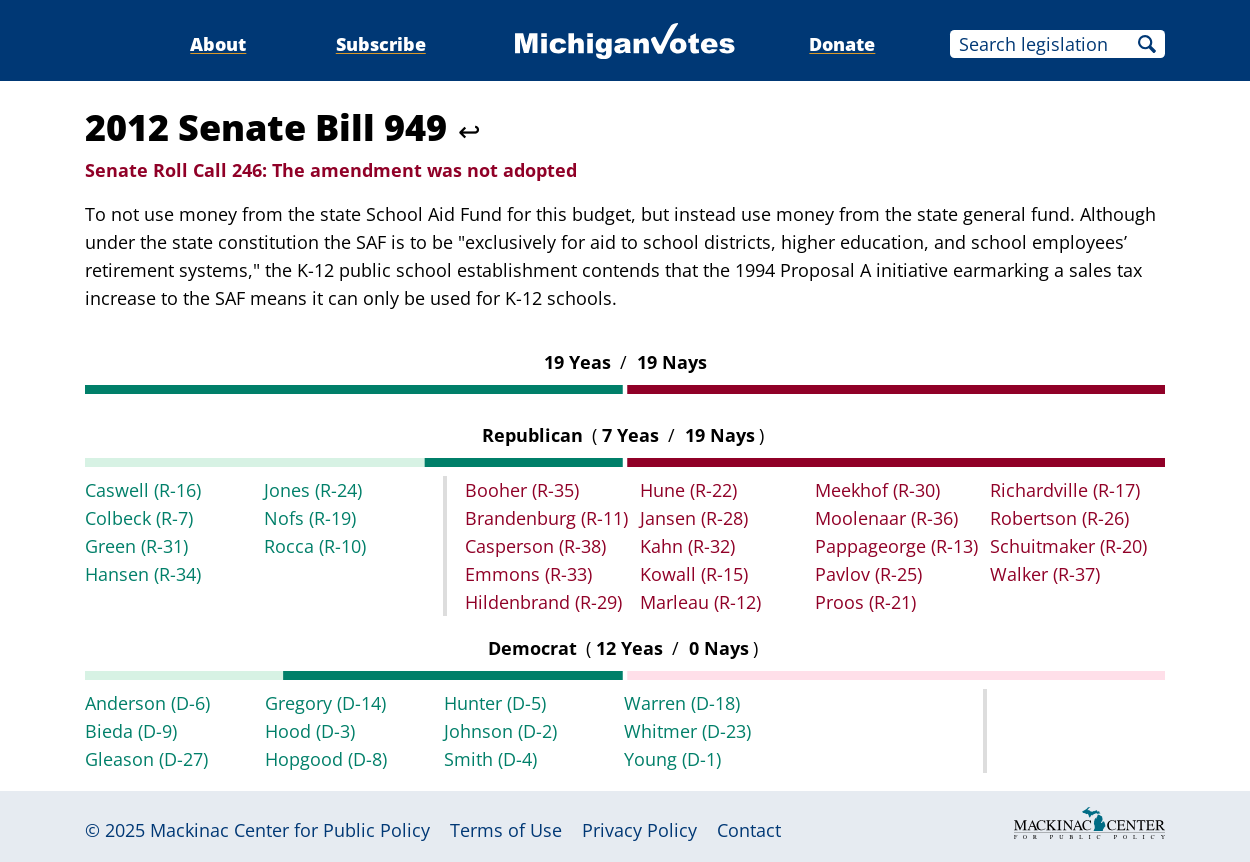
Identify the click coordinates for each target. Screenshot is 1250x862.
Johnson (500, 731)
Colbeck (139, 518)
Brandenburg (546, 518)
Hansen (143, 574)
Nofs (310, 518)
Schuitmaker (1068, 546)
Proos (865, 602)
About (218, 44)
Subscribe (381, 44)
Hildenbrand (543, 602)
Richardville (1065, 490)
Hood (310, 731)
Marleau (700, 602)
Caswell (143, 490)
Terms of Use (506, 830)
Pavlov (868, 574)
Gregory (325, 703)
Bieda (131, 731)
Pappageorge (896, 546)
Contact (749, 830)
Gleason (146, 759)
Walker (1045, 574)
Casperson (535, 546)
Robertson (1059, 518)
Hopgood (326, 759)
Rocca (315, 546)
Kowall (694, 574)
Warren (682, 703)
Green (136, 546)
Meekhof (877, 490)
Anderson (147, 703)
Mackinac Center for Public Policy (290, 830)
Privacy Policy (639, 830)
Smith (490, 759)
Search (1147, 44)
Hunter (495, 703)
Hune (688, 490)
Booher (522, 490)
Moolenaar (886, 518)
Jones (313, 490)
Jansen (694, 518)
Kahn (687, 546)
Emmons (528, 574)
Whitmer (687, 731)
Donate (842, 44)
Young (672, 759)
